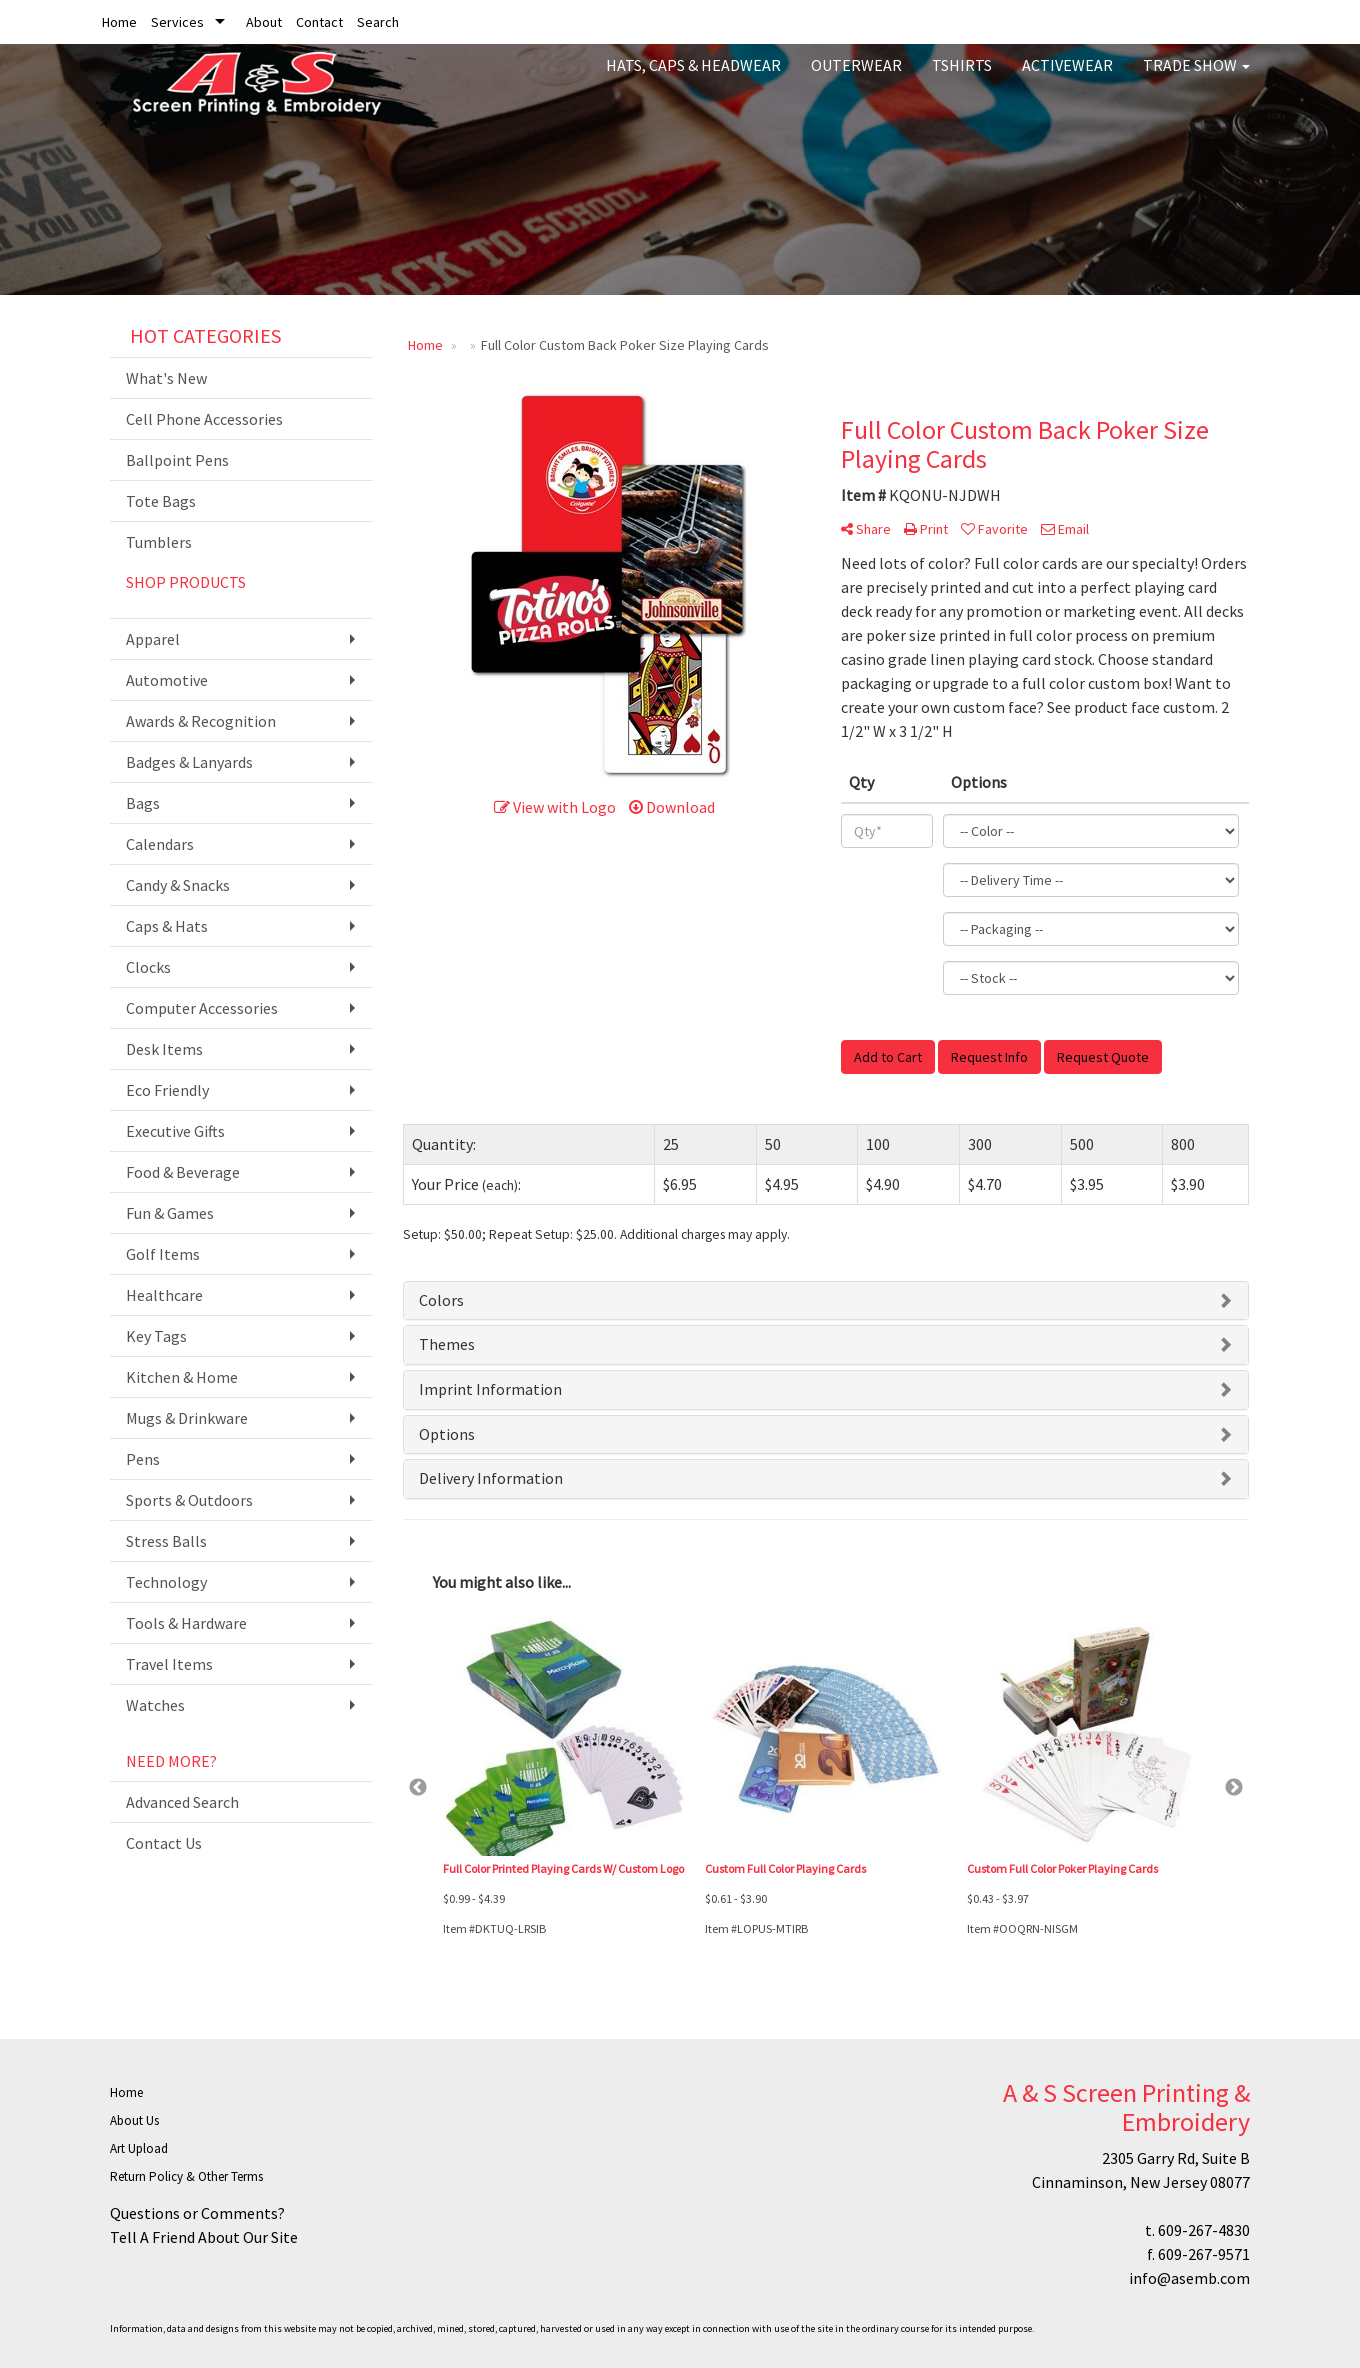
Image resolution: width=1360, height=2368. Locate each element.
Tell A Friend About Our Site (204, 2237)
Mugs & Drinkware (187, 1418)
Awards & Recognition (201, 721)
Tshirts (962, 80)
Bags (143, 803)
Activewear (1067, 80)
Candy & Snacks (178, 885)
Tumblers (159, 542)
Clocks (148, 967)
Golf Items (163, 1254)
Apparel (153, 639)
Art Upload (139, 2148)
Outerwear (856, 80)
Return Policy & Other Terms (186, 2176)
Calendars (160, 844)
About (264, 22)
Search (378, 22)
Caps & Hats (167, 926)
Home (119, 22)
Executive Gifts (175, 1131)
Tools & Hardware (186, 1623)
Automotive (167, 680)
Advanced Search (182, 1802)
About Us (134, 2120)
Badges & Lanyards (189, 762)
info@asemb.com (1189, 2278)
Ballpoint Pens (177, 460)
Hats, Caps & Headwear (693, 80)
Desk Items (164, 1049)
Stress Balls (166, 1541)
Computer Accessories (202, 1008)
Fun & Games (170, 1213)
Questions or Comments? (197, 2213)
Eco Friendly (167, 1090)
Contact (319, 22)
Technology (166, 1582)
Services (177, 22)
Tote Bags (161, 501)
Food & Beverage (183, 1172)
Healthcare (164, 1295)
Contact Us (164, 1843)
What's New (166, 378)
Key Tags (156, 1336)
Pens (143, 1459)
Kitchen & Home (182, 1377)
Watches (155, 1705)
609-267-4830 (1204, 2230)
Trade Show (1196, 80)
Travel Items (169, 1664)
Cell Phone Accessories (204, 419)
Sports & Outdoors (189, 1500)
